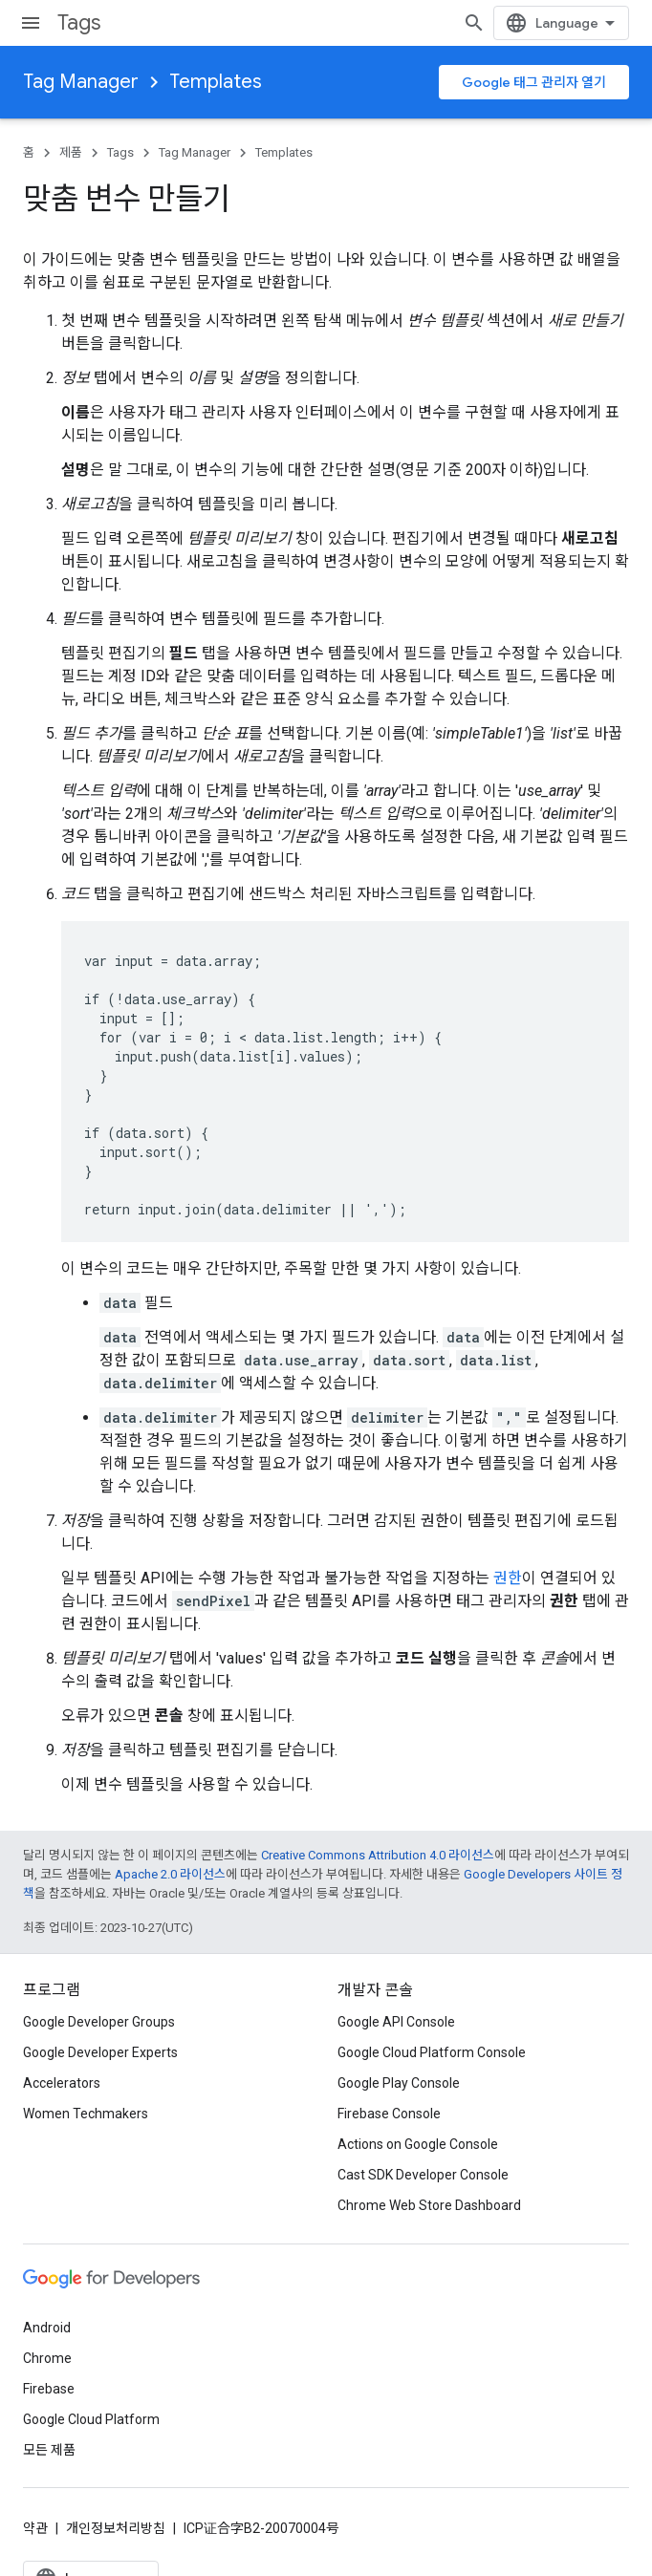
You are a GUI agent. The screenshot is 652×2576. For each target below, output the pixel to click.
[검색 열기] (609, 22)
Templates (215, 82)
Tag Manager (81, 82)
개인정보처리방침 (115, 2528)
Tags (78, 22)
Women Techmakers (85, 2113)
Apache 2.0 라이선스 (170, 1874)
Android (47, 2327)
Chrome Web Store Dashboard (429, 2205)
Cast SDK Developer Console (423, 2174)
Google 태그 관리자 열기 (534, 82)
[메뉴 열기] (30, 23)
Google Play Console (398, 2083)
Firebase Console (389, 2113)
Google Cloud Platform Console (431, 2052)
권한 (507, 1578)
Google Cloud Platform (91, 2419)
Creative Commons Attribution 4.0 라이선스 (377, 1855)
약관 (35, 2528)
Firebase (49, 2388)
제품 (70, 152)
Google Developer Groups (99, 2021)
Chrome (47, 2358)
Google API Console (396, 2021)
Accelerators (61, 2083)
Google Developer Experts (100, 2052)
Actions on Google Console (417, 2144)
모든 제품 (49, 2450)
